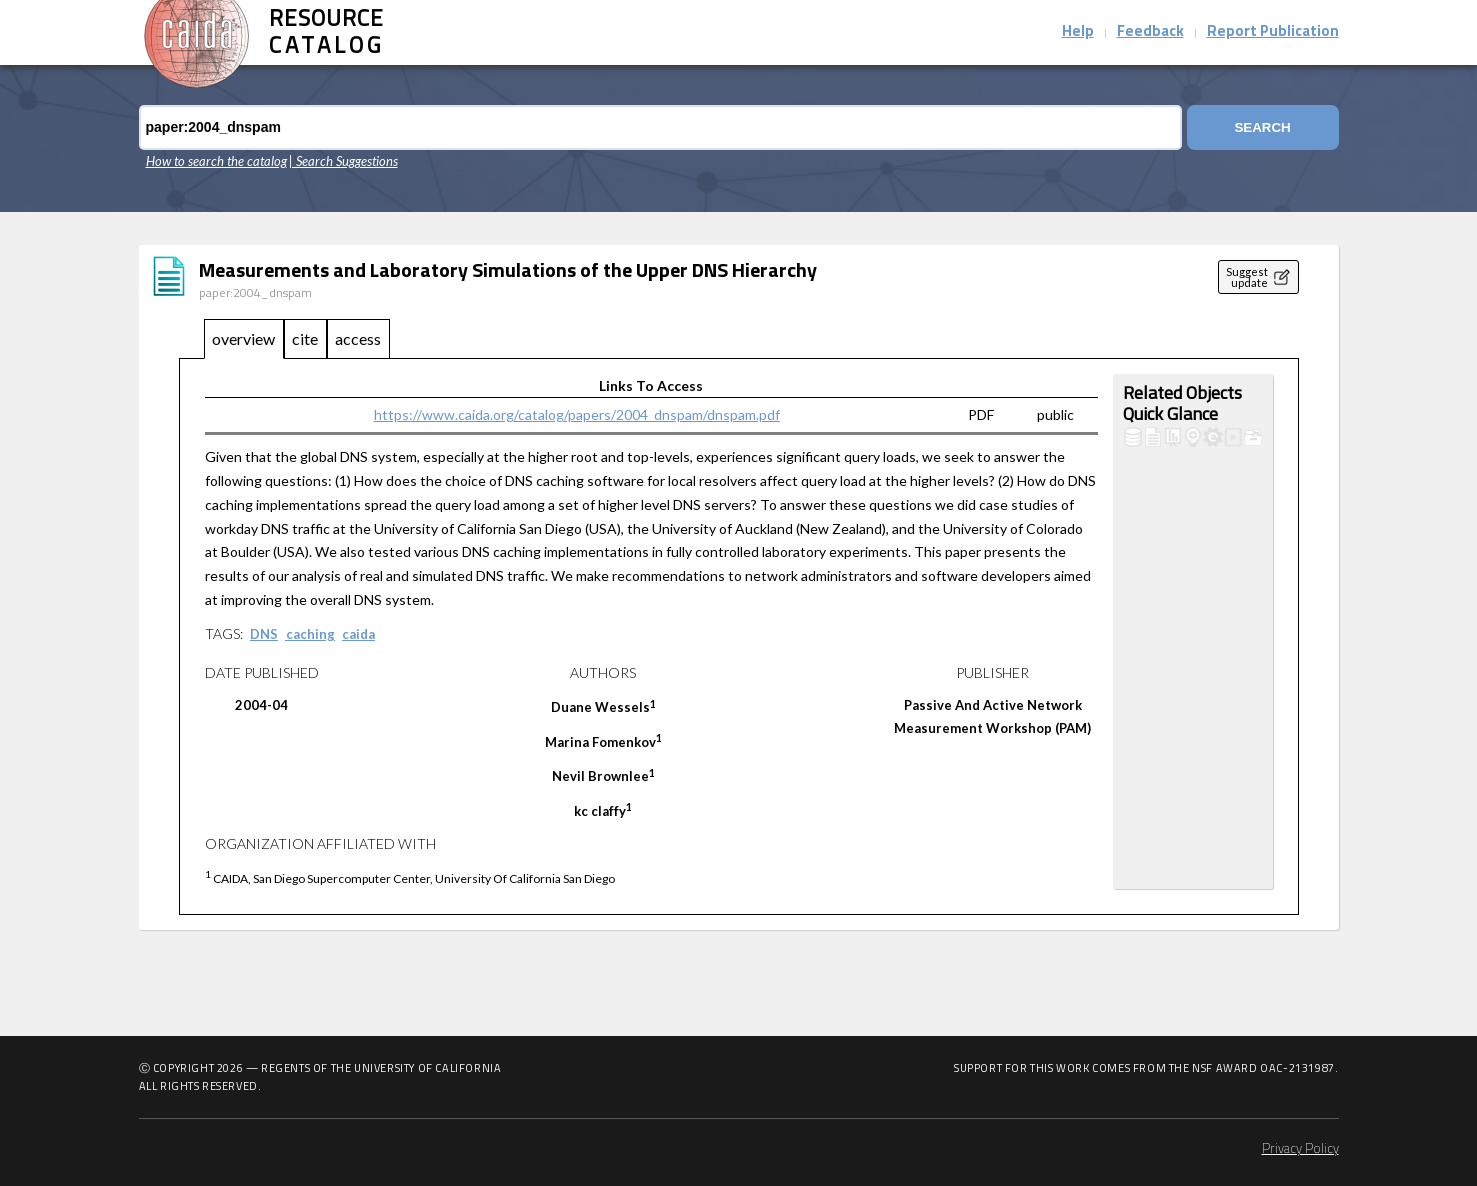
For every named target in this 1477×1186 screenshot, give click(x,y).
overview (243, 338)
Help (1078, 32)
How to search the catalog (216, 161)
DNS (264, 634)
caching (310, 634)
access (358, 338)
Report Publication (1273, 32)
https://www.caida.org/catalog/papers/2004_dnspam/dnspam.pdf (577, 414)
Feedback (1150, 32)
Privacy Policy (1300, 1149)
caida (358, 634)
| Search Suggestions (343, 161)
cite (305, 338)
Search (1262, 127)
